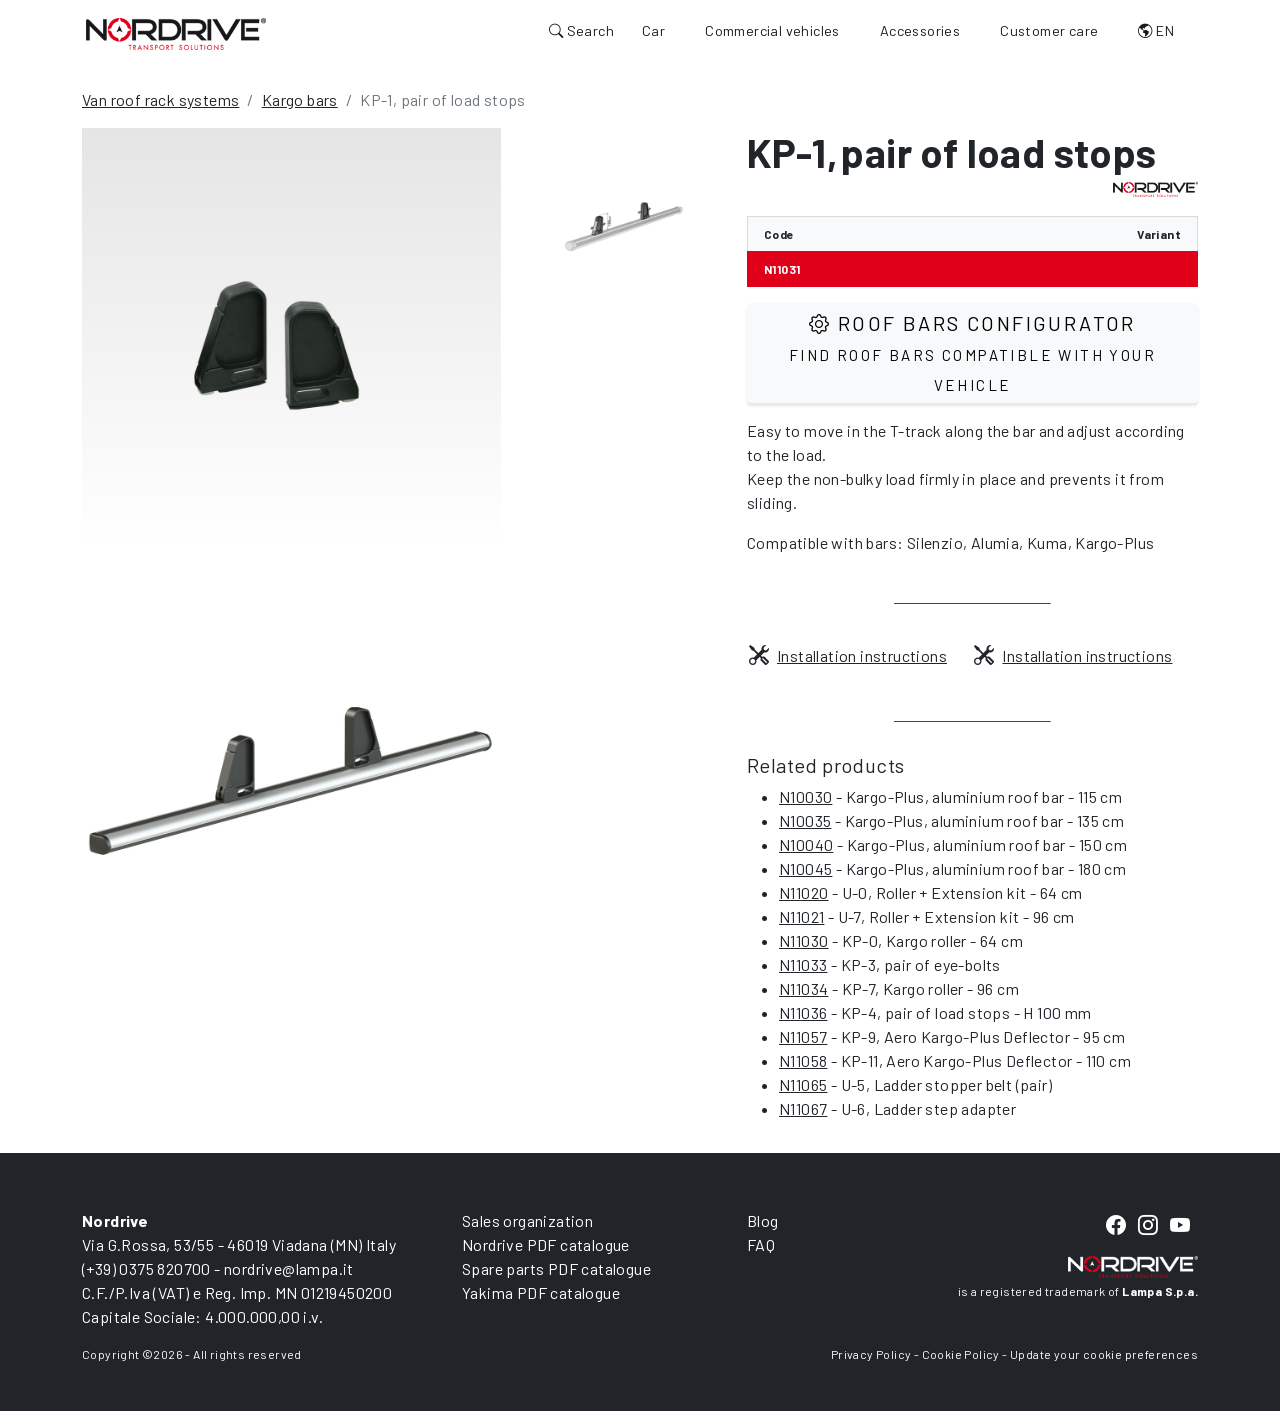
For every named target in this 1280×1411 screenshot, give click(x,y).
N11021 (801, 916)
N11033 (803, 964)
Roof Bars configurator (972, 352)
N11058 (803, 1060)
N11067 (803, 1108)
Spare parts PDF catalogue (556, 1268)
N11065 (803, 1084)
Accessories (920, 30)
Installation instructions (848, 655)
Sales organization (527, 1220)
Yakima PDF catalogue (541, 1292)
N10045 (805, 868)
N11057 (803, 1036)
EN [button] (1156, 30)
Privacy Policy (871, 1354)
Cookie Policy (961, 1354)
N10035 (805, 820)
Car (653, 30)
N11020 (803, 892)
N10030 (805, 796)
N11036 (803, 1012)
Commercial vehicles (772, 30)
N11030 (803, 940)
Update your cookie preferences (1104, 1354)
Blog (763, 1220)
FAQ (761, 1244)
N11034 (803, 988)
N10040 (806, 844)
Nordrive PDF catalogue (546, 1244)
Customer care (1049, 30)
